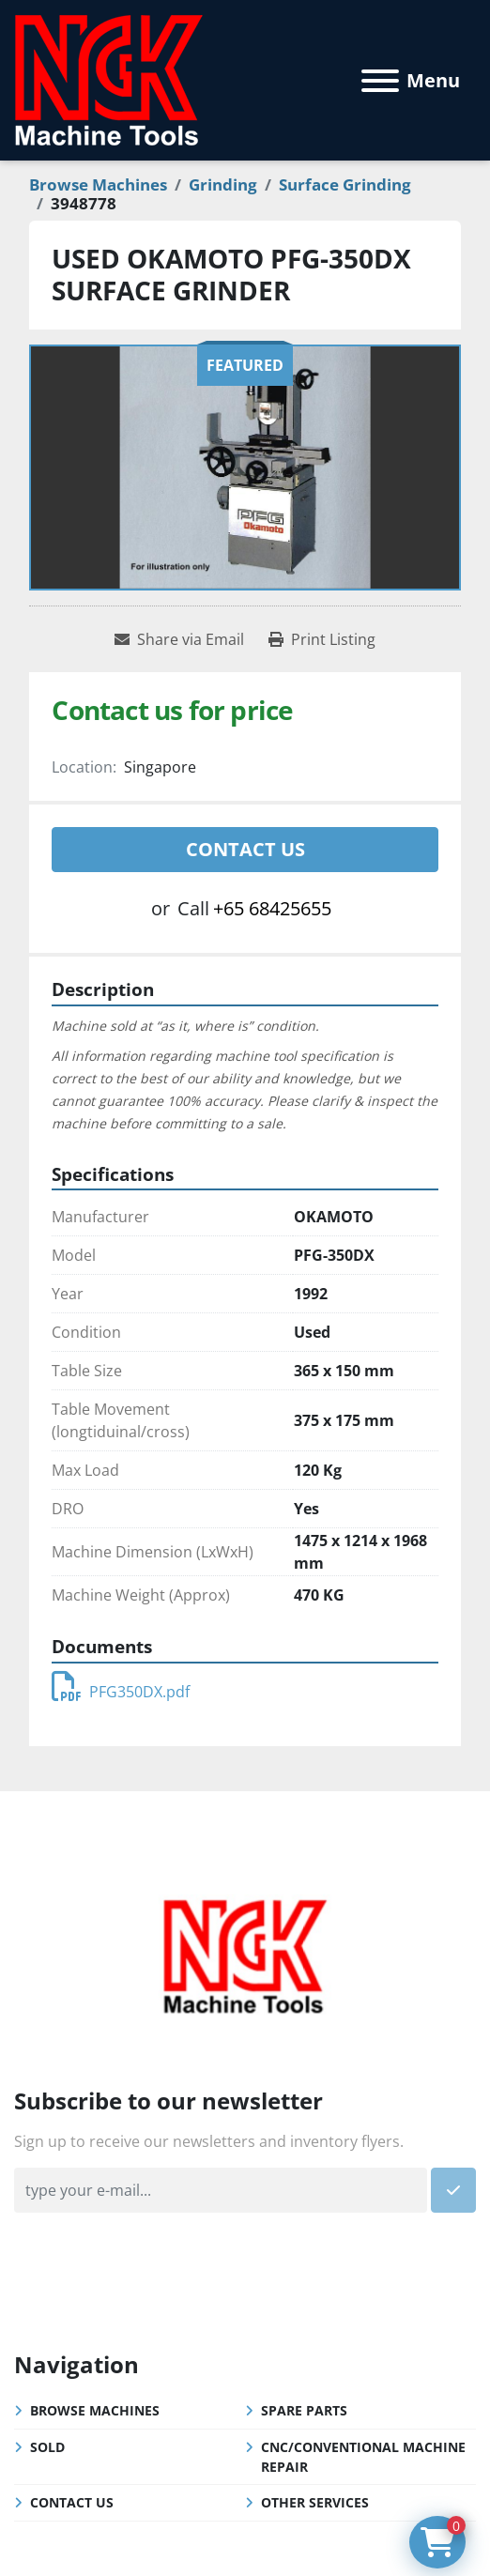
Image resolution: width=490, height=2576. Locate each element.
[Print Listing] (322, 639)
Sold (47, 2447)
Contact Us (245, 849)
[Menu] (380, 80)
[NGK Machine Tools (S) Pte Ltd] (245, 1953)
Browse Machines (95, 2410)
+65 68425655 (272, 908)
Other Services (315, 2502)
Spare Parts (304, 2410)
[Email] (220, 2190)
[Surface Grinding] (345, 184)
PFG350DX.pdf (121, 1691)
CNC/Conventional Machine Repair (363, 2457)
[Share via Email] (179, 639)
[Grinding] (223, 184)
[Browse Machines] (98, 184)
